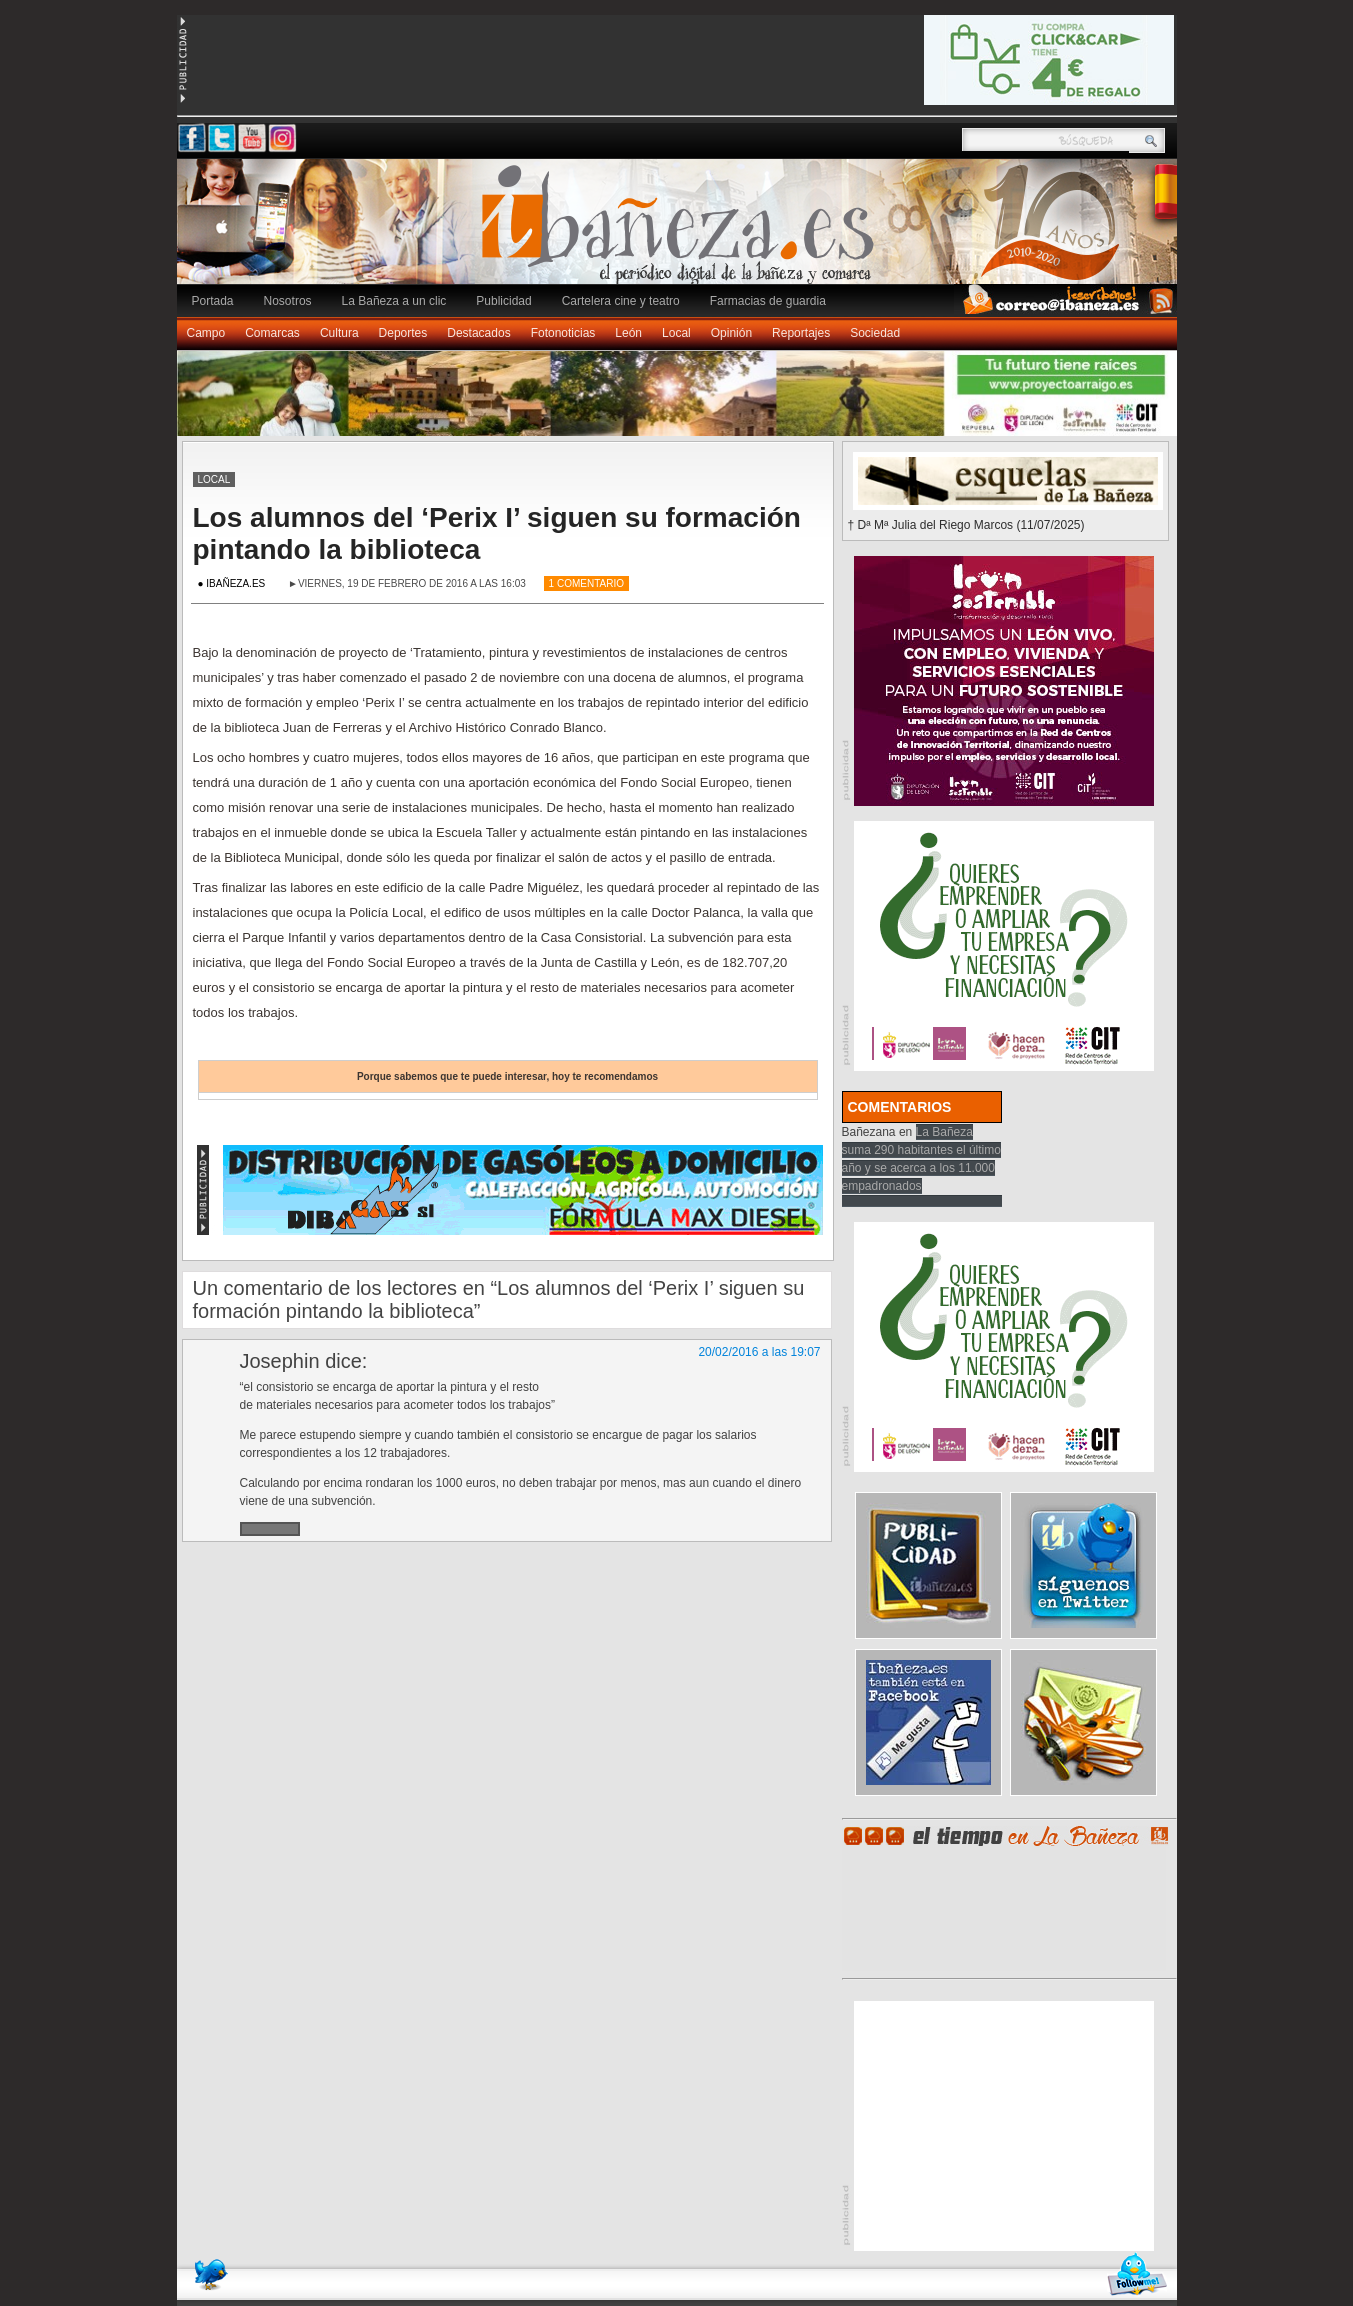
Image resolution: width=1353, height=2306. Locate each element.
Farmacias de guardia (768, 301)
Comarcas (272, 333)
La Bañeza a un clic (394, 301)
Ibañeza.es (682, 232)
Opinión (731, 333)
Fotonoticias (563, 333)
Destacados (478, 333)
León (628, 333)
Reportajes (801, 333)
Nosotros (288, 301)
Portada (213, 301)
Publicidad (503, 301)
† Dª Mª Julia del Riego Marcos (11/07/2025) (966, 525)
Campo (206, 333)
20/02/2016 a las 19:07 (759, 1352)
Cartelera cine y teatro (621, 301)
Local (676, 333)
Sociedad (875, 333)
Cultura (339, 333)
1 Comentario (586, 583)
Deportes (403, 333)
